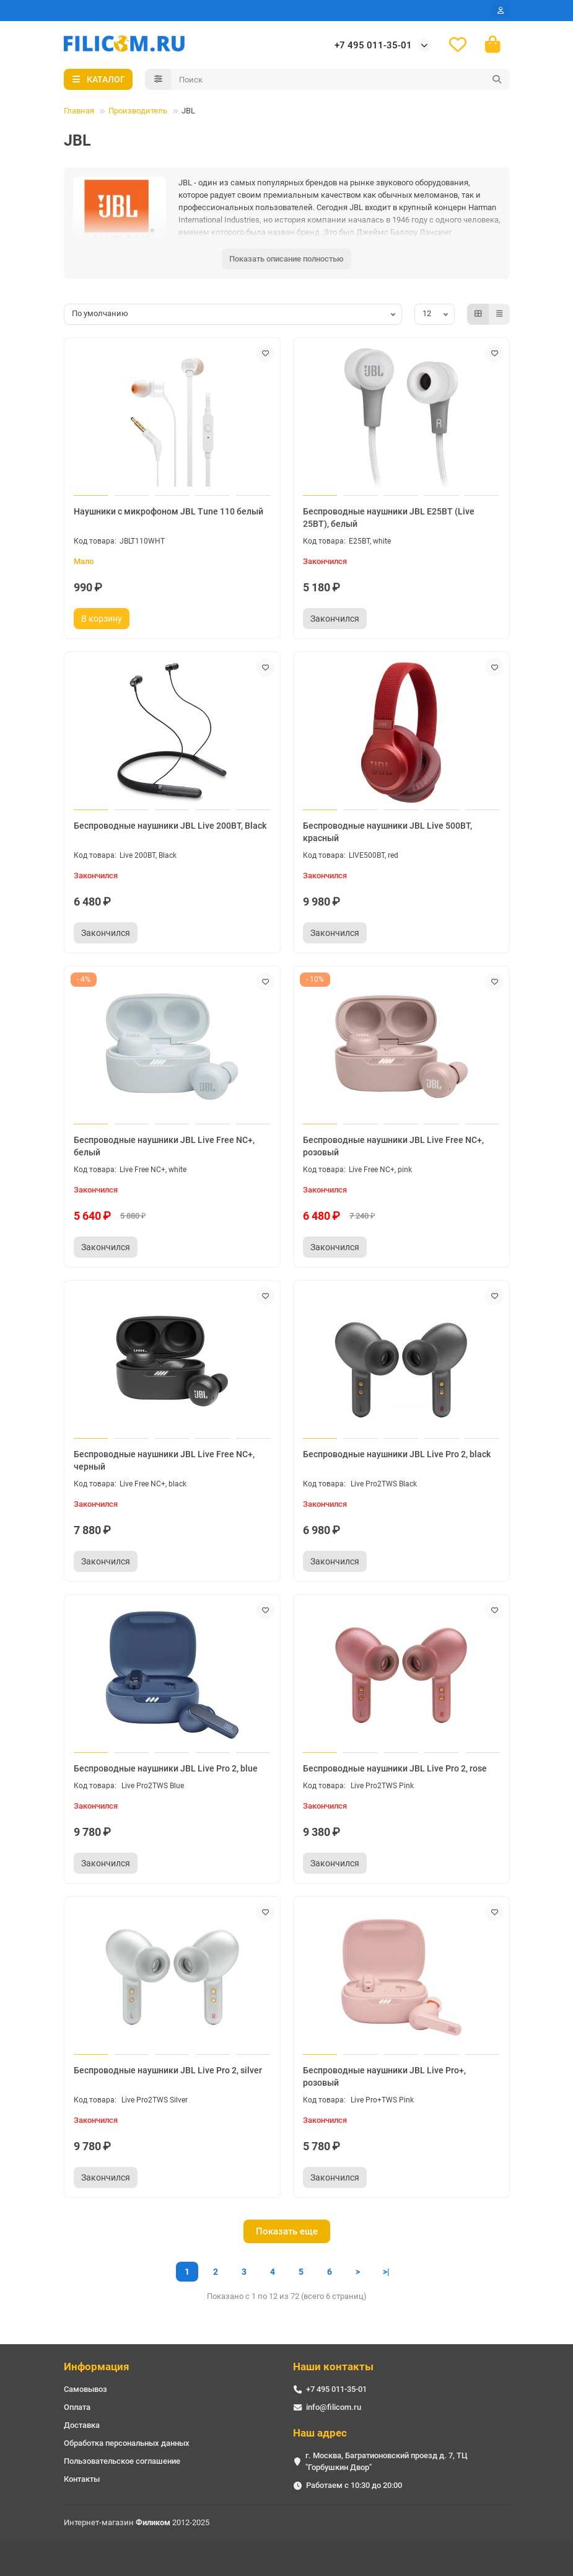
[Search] (341, 80)
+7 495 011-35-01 (373, 45)
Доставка (82, 2425)
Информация (96, 2366)
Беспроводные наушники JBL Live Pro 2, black (397, 1455)
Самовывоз (85, 2389)
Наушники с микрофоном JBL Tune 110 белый (168, 513)
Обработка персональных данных (127, 2443)
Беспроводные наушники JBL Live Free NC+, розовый (393, 1147)
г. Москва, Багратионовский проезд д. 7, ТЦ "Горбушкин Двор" (386, 2461)
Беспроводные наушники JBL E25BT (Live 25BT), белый (389, 519)
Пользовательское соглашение (122, 2461)
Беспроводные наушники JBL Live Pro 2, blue (166, 1770)
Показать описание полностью (286, 260)
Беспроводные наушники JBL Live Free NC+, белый (164, 1147)
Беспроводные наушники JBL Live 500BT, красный (387, 833)
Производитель (137, 112)
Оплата (77, 2407)
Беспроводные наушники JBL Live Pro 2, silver (168, 2071)
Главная (79, 112)
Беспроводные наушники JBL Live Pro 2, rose (395, 1770)
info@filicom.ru (333, 2407)
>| (386, 2273)
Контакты (82, 2479)
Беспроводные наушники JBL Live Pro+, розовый (384, 2078)
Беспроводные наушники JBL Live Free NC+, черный (164, 1461)
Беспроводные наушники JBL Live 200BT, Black (170, 827)
